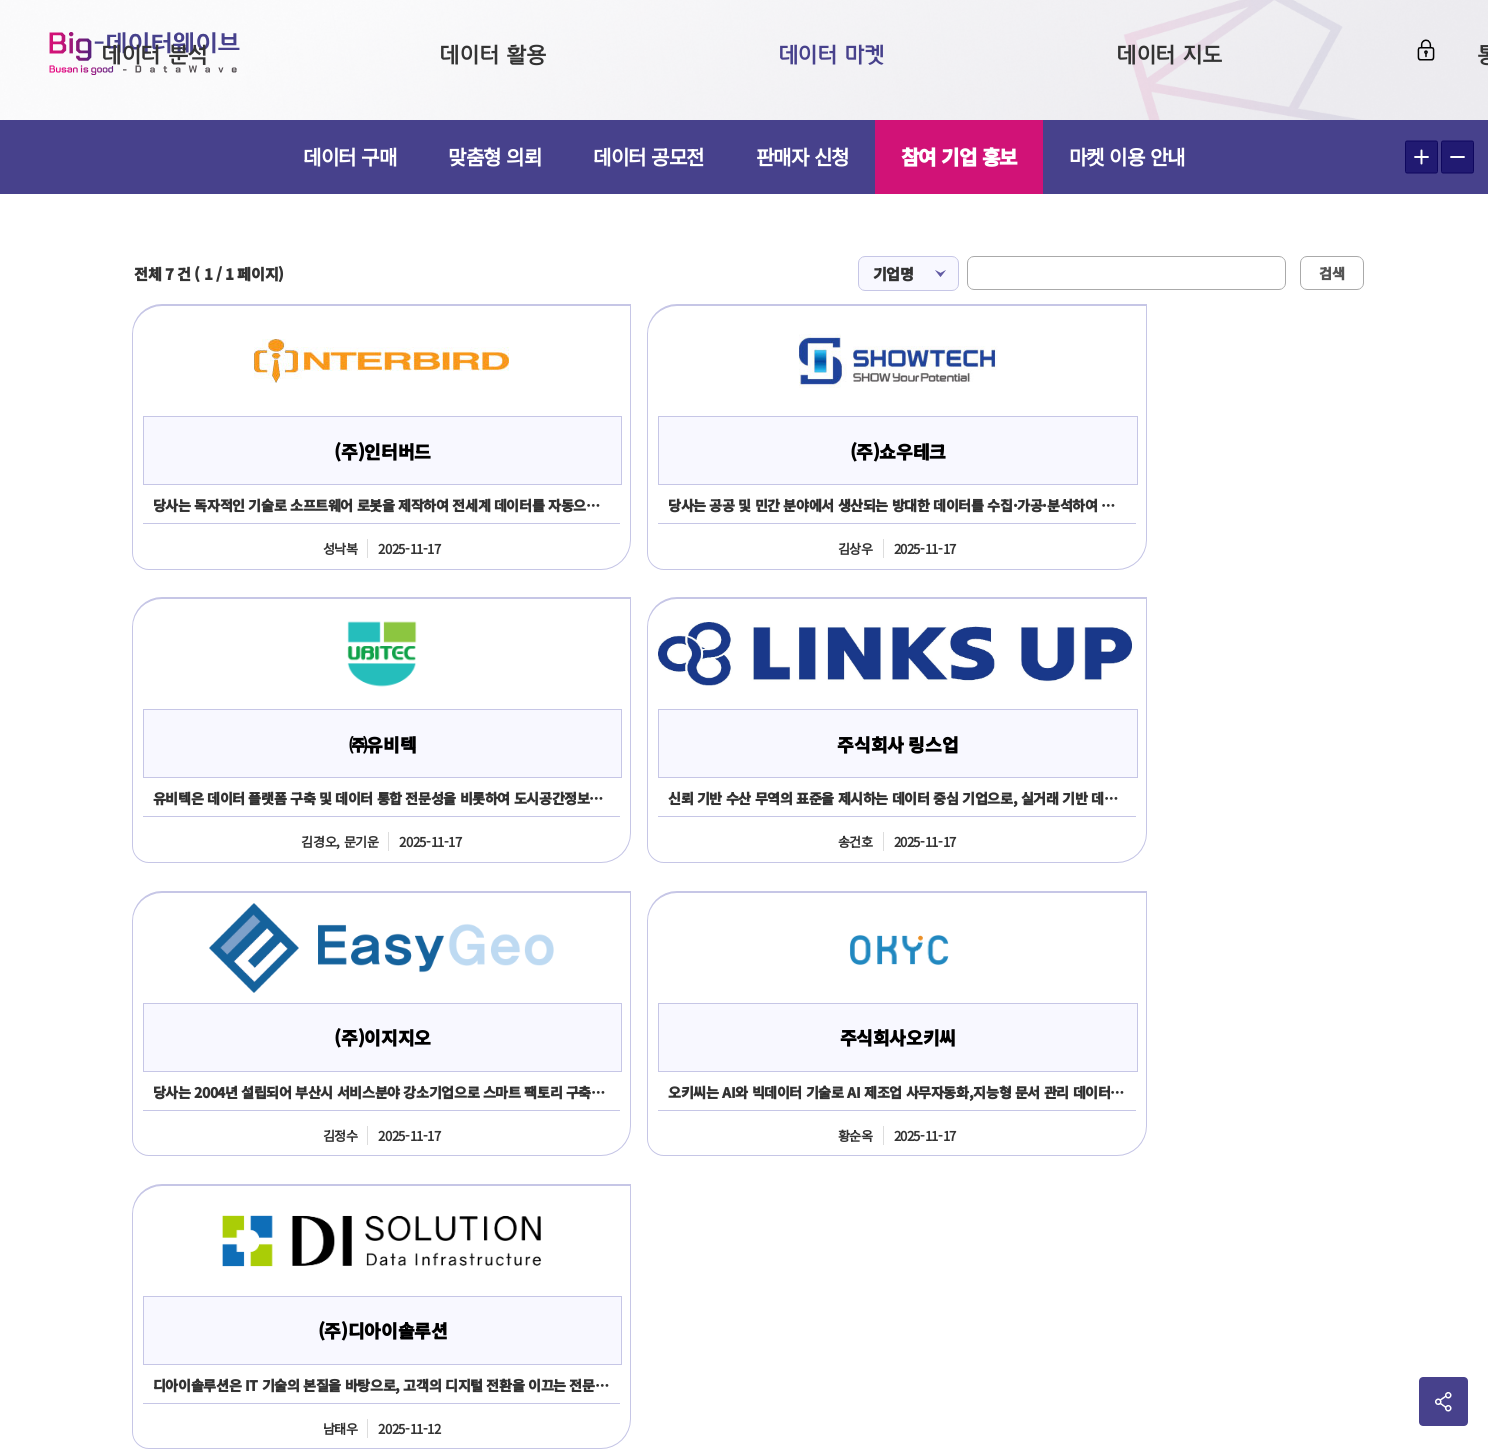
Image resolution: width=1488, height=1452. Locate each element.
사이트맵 (1447, 1117)
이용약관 (1081, 1117)
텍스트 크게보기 (1421, 157)
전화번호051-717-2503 (883, 1187)
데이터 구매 (349, 156)
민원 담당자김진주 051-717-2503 (711, 1378)
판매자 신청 (802, 156)
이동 (1440, 1198)
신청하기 (749, 979)
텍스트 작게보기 (1457, 157)
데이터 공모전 (648, 156)
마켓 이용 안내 (1127, 156)
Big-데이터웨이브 (160, 60)
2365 (188, 1243)
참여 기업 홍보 (959, 156)
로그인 (1415, 57)
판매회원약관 (1190, 1117)
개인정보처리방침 (1325, 1117)
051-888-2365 (298, 1186)
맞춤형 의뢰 (494, 156)
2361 (226, 1243)
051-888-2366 (123, 1243)
